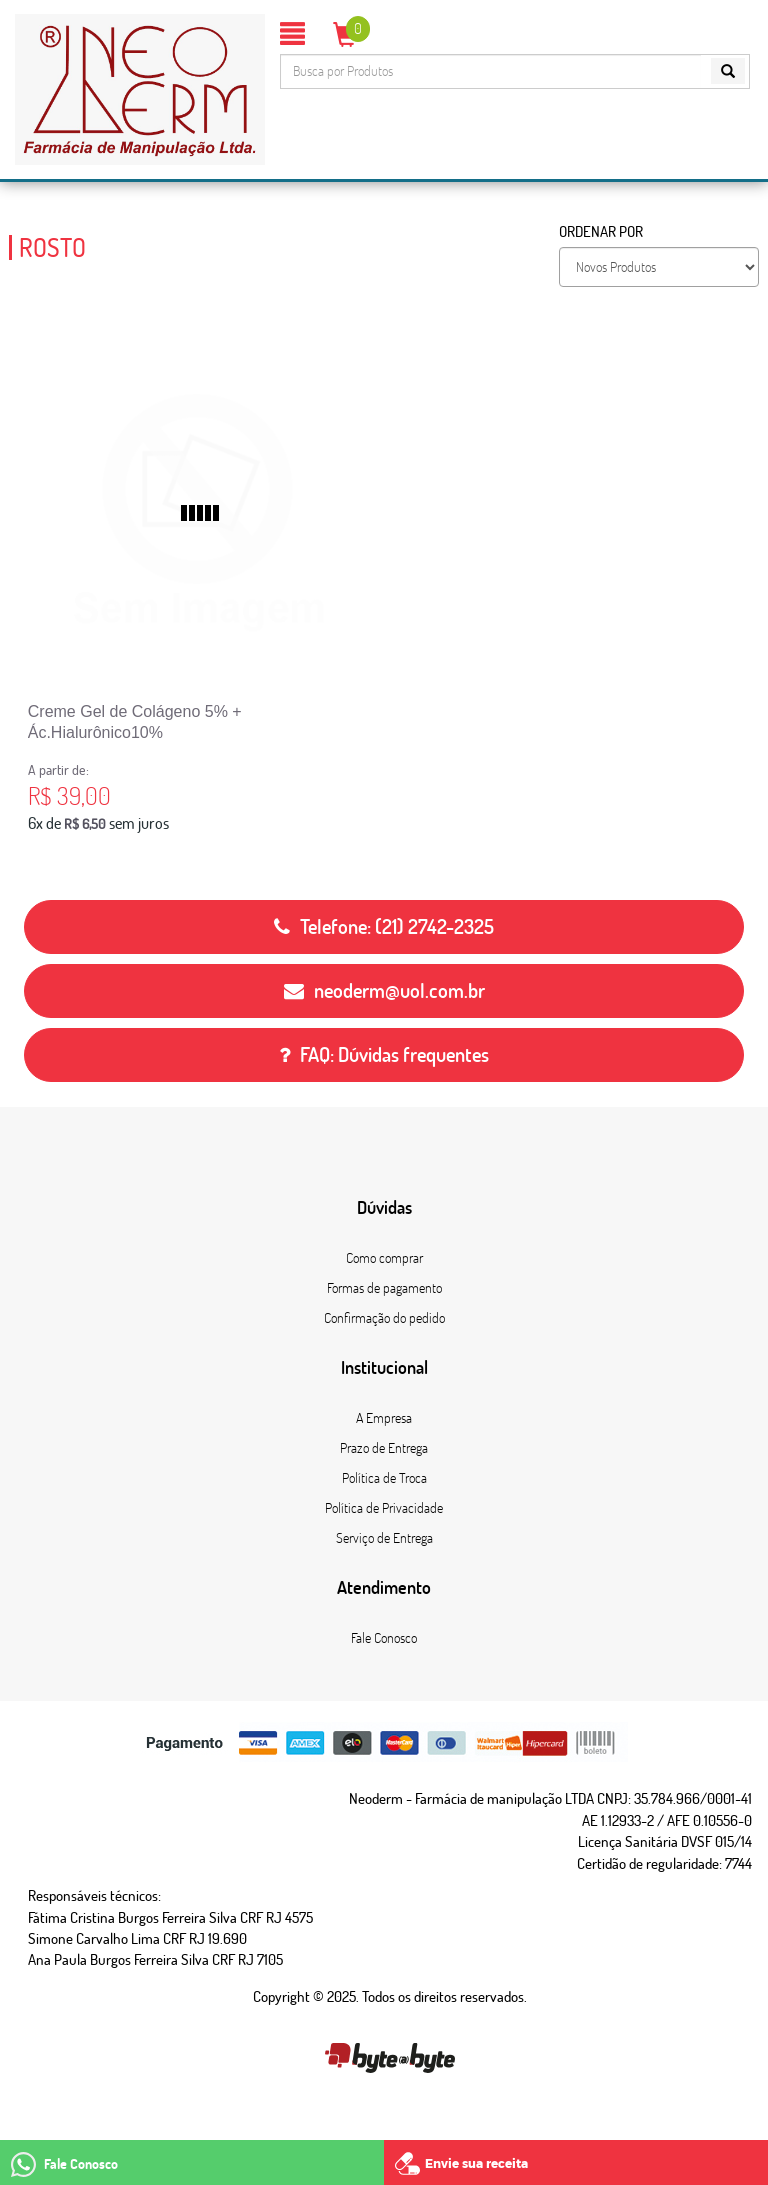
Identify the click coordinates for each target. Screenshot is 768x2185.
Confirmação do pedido (384, 1318)
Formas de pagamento (384, 1288)
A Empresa (384, 1418)
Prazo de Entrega (384, 1448)
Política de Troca (384, 1478)
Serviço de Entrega (384, 1538)
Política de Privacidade (384, 1508)
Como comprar (384, 1258)
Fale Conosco (384, 1638)
